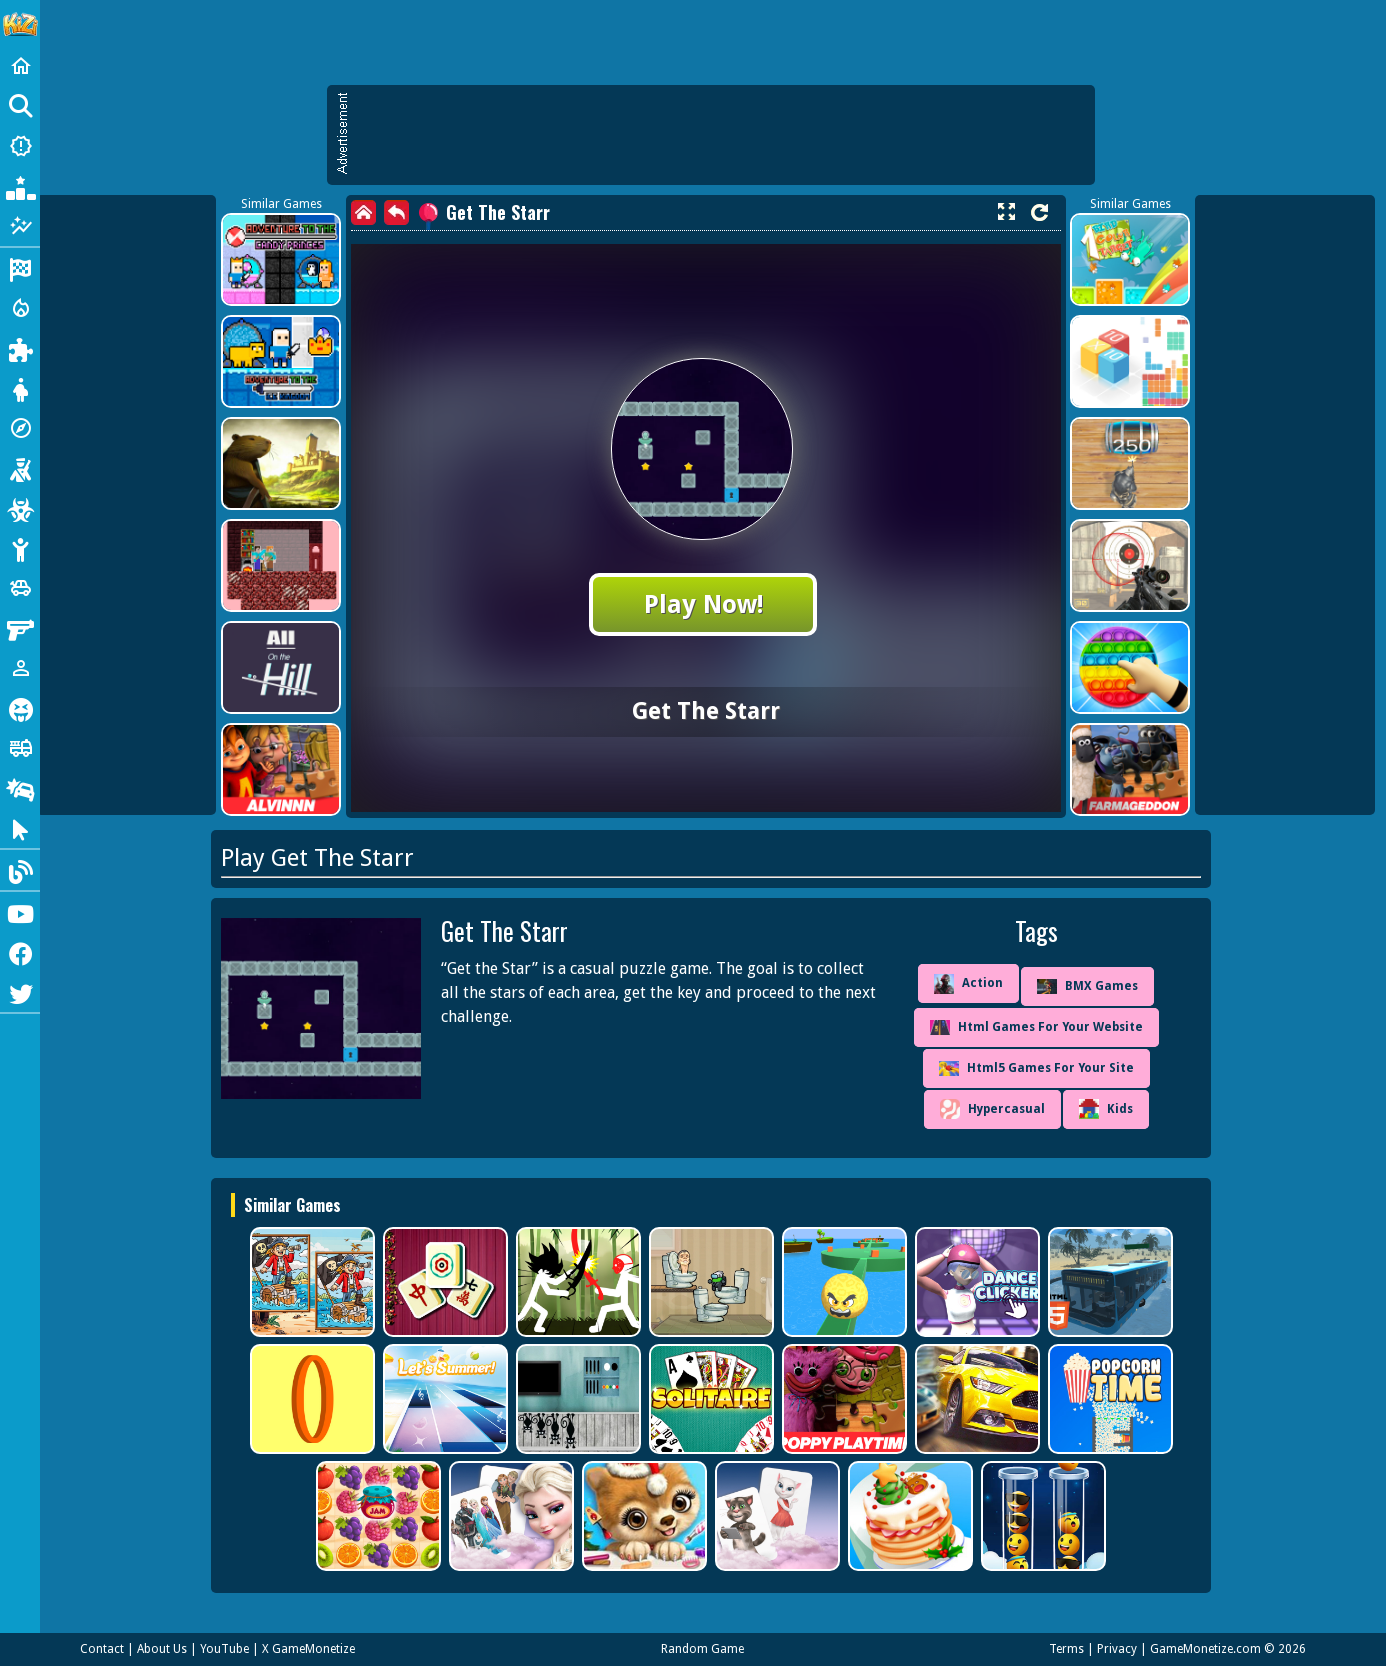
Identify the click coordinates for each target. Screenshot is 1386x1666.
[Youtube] (20, 912)
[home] (363, 212)
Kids (1106, 1109)
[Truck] (20, 748)
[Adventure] (20, 428)
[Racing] (20, 268)
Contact (102, 1649)
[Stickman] (20, 548)
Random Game (702, 1649)
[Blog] (20, 870)
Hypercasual (992, 1109)
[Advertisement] (721, 135)
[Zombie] (20, 508)
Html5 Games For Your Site (1036, 1068)
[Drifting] (20, 788)
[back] (396, 212)
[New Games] (20, 146)
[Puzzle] (20, 348)
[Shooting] (20, 468)
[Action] (20, 308)
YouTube (224, 1649)
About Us (162, 1649)
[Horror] (20, 708)
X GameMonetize (308, 1649)
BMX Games (1087, 986)
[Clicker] (20, 828)
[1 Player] (20, 668)
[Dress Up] (20, 388)
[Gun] (20, 628)
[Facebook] (20, 952)
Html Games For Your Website (1036, 1027)
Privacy (1117, 1649)
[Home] (20, 66)
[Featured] (20, 226)
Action (968, 984)
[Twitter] (20, 992)
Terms (1066, 1649)
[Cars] (20, 588)
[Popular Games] (20, 186)
